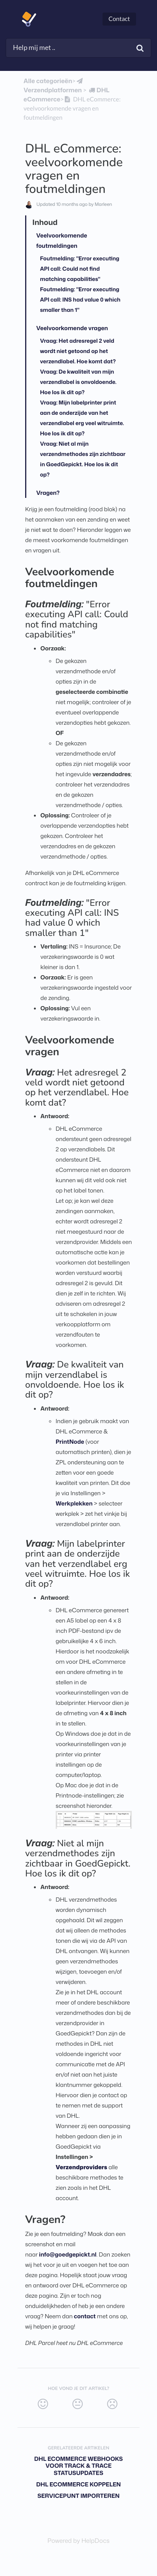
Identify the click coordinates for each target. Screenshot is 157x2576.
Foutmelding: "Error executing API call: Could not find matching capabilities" (79, 268)
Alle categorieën (48, 81)
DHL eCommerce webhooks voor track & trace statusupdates (78, 2466)
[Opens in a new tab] (79, 2541)
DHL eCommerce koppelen (78, 2484)
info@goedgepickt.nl (67, 2254)
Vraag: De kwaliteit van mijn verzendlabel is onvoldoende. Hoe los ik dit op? (78, 382)
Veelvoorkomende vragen (72, 328)
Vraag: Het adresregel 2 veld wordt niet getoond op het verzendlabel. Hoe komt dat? (78, 351)
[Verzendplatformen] (54, 86)
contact (85, 2316)
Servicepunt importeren (78, 2496)
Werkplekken (74, 1503)
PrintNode (70, 1442)
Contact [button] (119, 18)
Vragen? (47, 493)
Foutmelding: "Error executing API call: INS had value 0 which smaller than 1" (80, 299)
